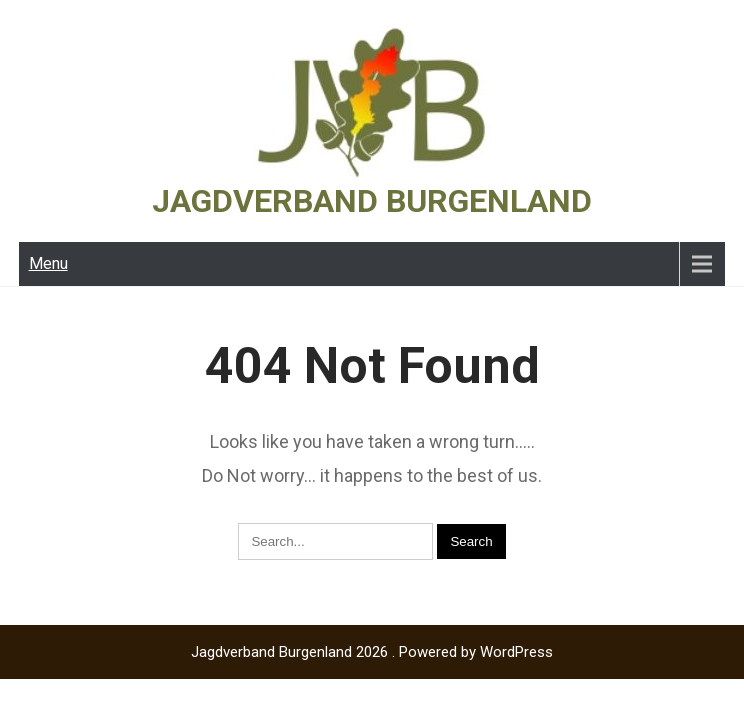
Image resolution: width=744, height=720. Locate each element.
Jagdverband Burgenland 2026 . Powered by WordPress (372, 652)
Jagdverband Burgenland (372, 201)
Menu (48, 263)
